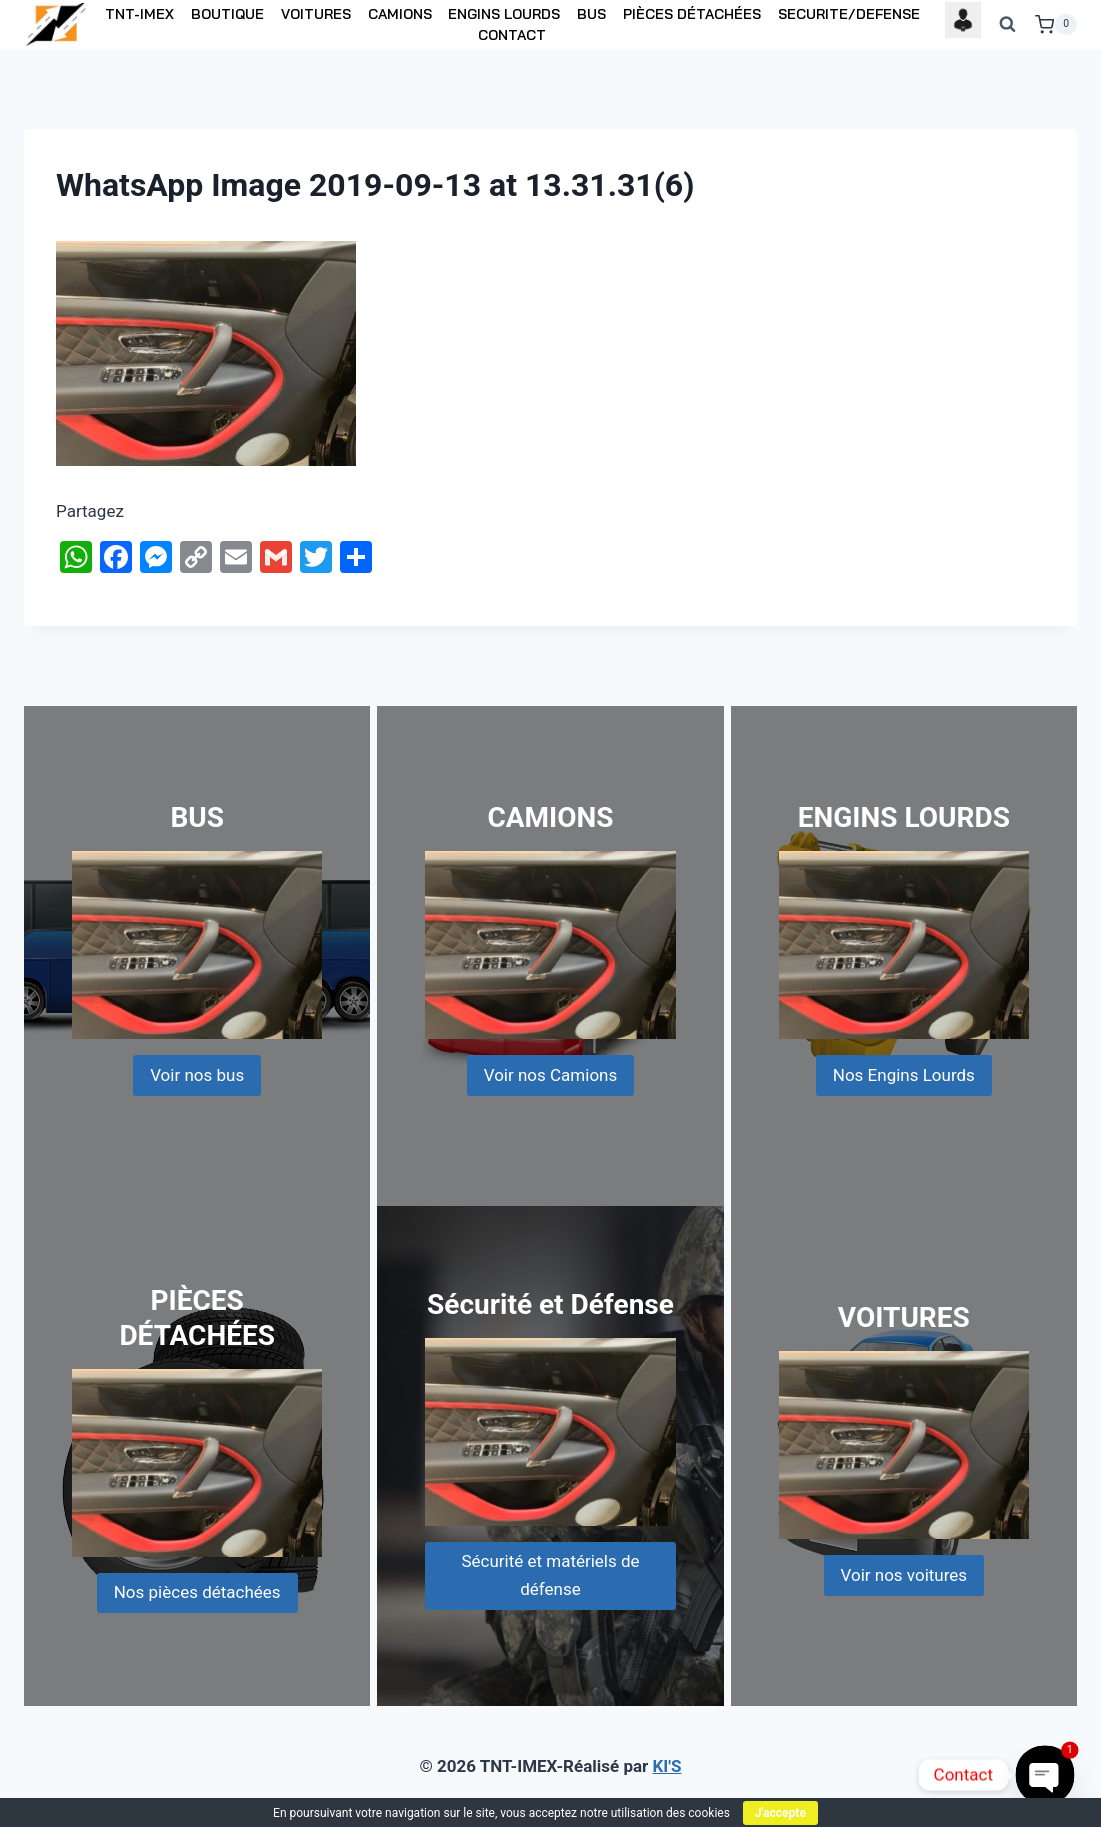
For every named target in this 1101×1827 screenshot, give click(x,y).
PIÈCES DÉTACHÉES (692, 14)
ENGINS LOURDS (504, 14)
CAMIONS (400, 14)
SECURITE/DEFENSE (849, 14)
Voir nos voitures (904, 1575)
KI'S (667, 1766)
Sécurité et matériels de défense (550, 1574)
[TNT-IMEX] (57, 24)
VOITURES (316, 14)
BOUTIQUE (227, 14)
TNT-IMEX (139, 14)
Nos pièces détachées (197, 1592)
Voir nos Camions (551, 1075)
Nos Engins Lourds (904, 1075)
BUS (591, 14)
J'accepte (780, 1813)
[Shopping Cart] (1056, 25)
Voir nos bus (197, 1075)
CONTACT (512, 35)
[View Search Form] (1008, 25)
